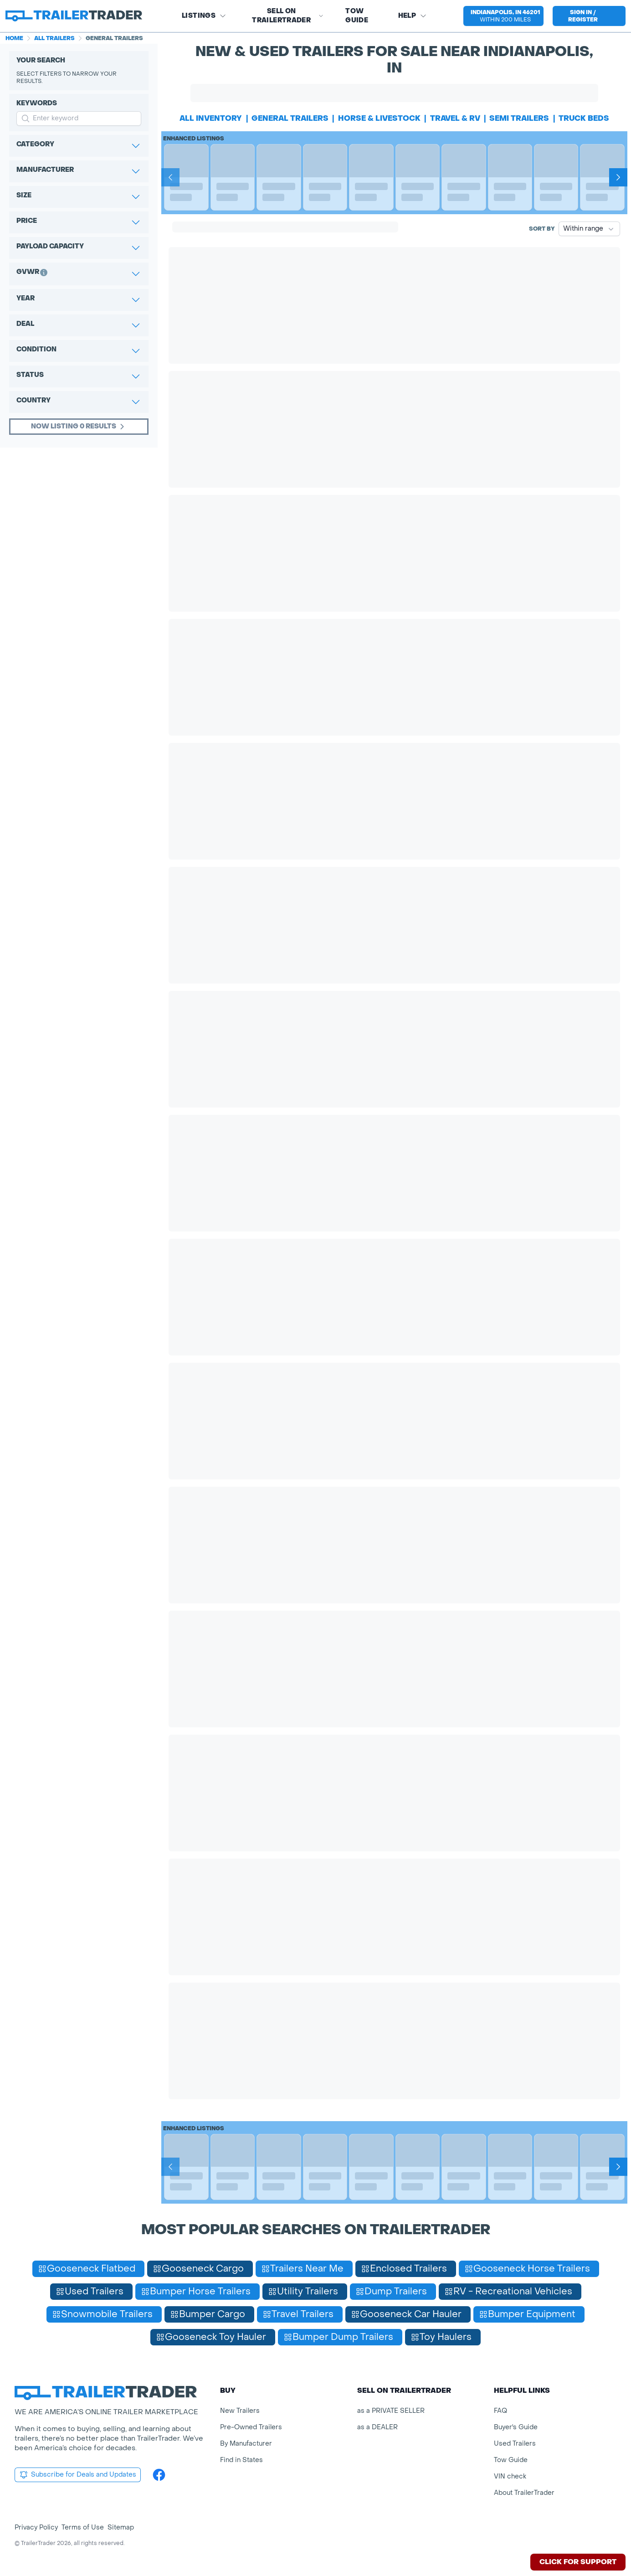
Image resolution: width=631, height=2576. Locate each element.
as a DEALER (377, 2427)
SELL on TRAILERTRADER (287, 16)
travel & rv (455, 118)
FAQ (500, 2410)
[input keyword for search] (78, 118)
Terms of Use (83, 2527)
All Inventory (211, 118)
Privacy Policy (36, 2527)
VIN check (510, 2476)
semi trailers (519, 118)
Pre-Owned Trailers (251, 2427)
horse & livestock (379, 118)
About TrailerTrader (524, 2492)
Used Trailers (515, 2443)
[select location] (503, 16)
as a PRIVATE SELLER (391, 2410)
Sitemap (121, 2527)
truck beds (584, 118)
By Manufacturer (246, 2443)
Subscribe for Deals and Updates (77, 2474)
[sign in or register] (589, 16)
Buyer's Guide (516, 2427)
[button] (503, 16)
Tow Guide (356, 16)
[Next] (618, 177)
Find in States (241, 2460)
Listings (204, 15)
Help (412, 15)
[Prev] (170, 177)
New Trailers (240, 2410)
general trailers (289, 118)
